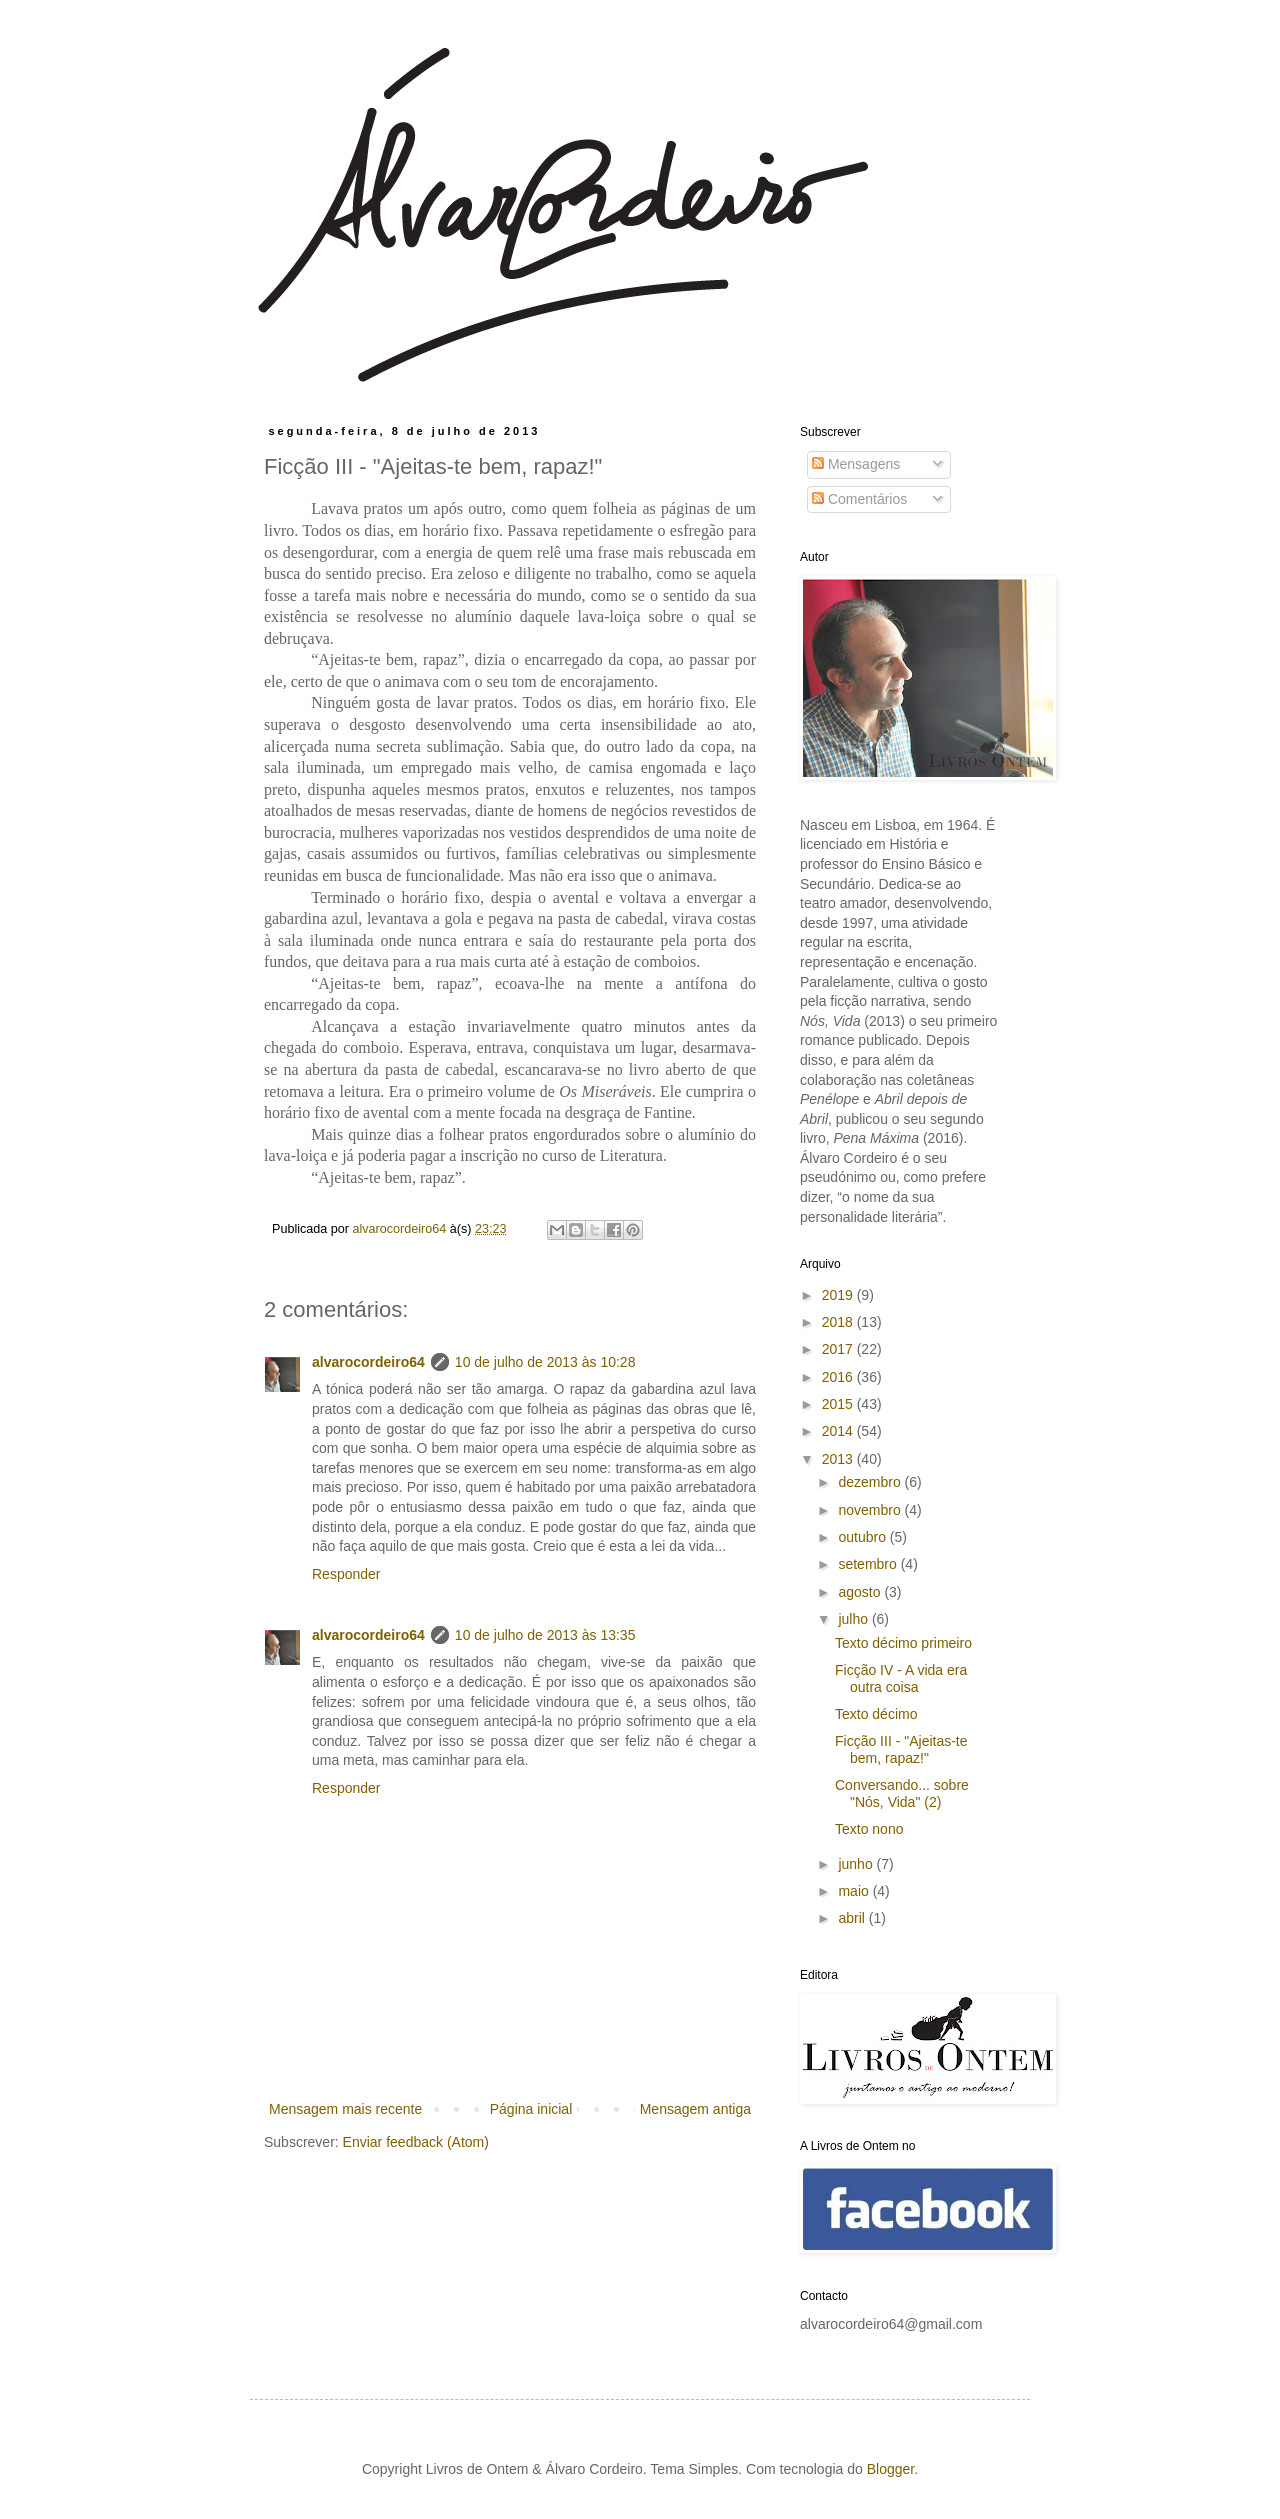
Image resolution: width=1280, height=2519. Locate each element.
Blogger (890, 2469)
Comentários (859, 499)
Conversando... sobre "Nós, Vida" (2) (902, 1793)
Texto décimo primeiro (903, 1643)
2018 (839, 1322)
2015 (839, 1404)
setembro (869, 1564)
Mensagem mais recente (345, 2109)
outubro (863, 1537)
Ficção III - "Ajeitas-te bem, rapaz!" (901, 1749)
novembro (871, 1510)
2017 (839, 1349)
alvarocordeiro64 (368, 1362)
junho (857, 1864)
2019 (839, 1295)
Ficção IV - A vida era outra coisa (901, 1678)
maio (855, 1891)
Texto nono (869, 1829)
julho (854, 1619)
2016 (839, 1377)
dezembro (871, 1482)
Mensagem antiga (695, 2109)
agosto (861, 1592)
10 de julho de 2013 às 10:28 (545, 1362)
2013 (839, 1459)
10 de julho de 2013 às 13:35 (545, 1635)
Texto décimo (876, 1714)
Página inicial (531, 2109)
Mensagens (856, 464)
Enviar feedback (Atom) (416, 2142)
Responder (346, 1574)
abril (853, 1918)
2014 (839, 1431)
